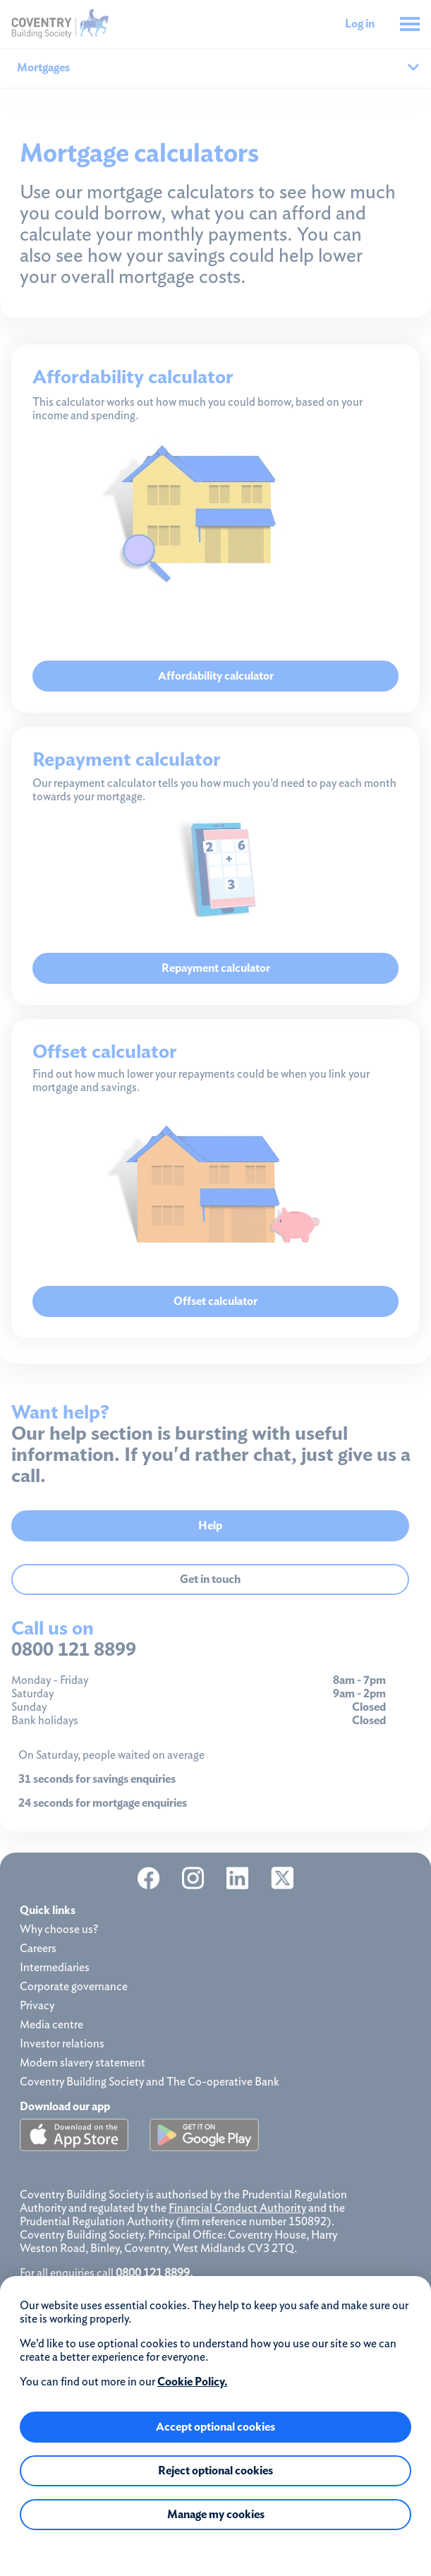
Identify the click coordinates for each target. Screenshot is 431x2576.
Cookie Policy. (192, 2381)
